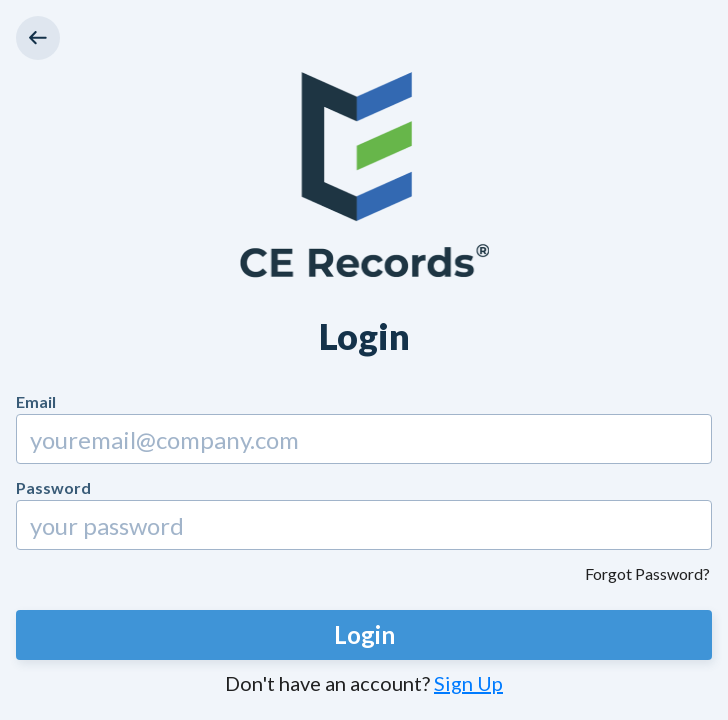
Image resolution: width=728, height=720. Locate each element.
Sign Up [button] (468, 683)
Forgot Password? (647, 573)
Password (53, 487)
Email (36, 401)
